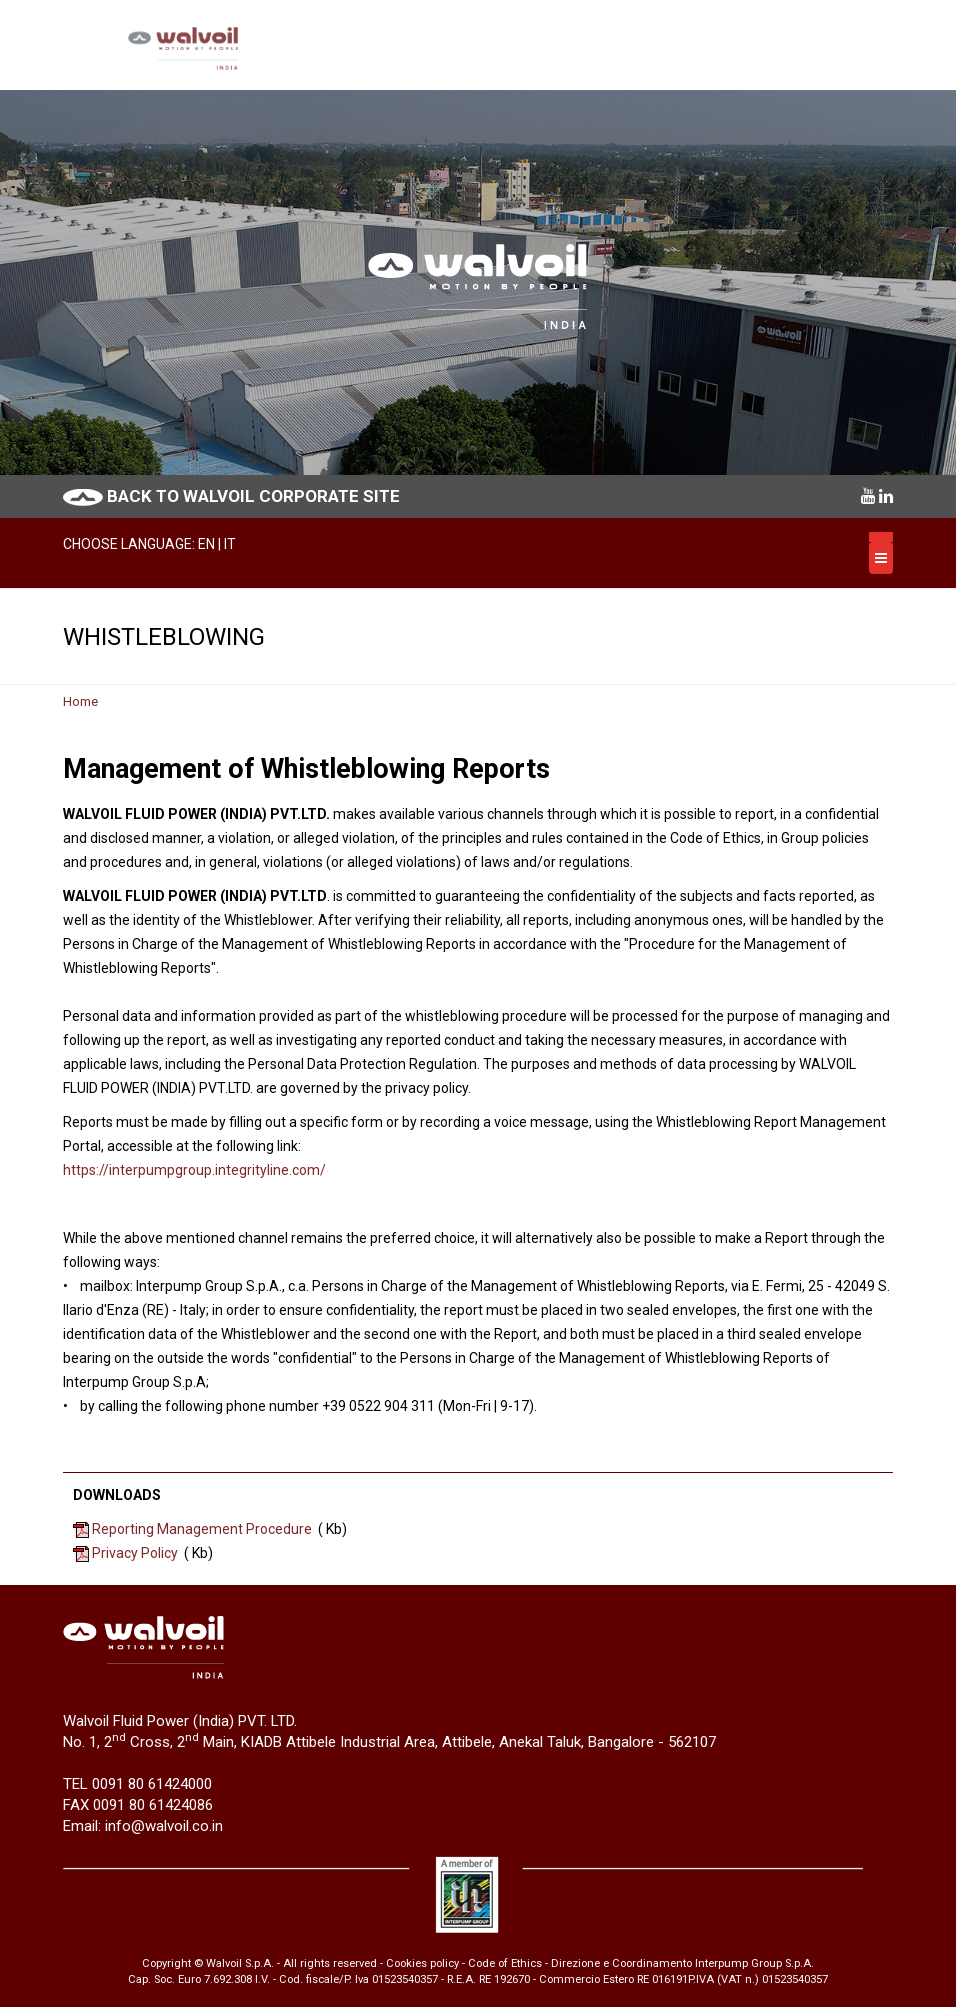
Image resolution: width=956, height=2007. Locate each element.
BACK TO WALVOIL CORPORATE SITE (253, 496)
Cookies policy (422, 1963)
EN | (211, 544)
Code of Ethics (505, 1963)
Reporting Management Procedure (202, 1529)
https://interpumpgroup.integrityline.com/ (194, 1170)
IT (230, 544)
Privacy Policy (135, 1553)
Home (80, 701)
